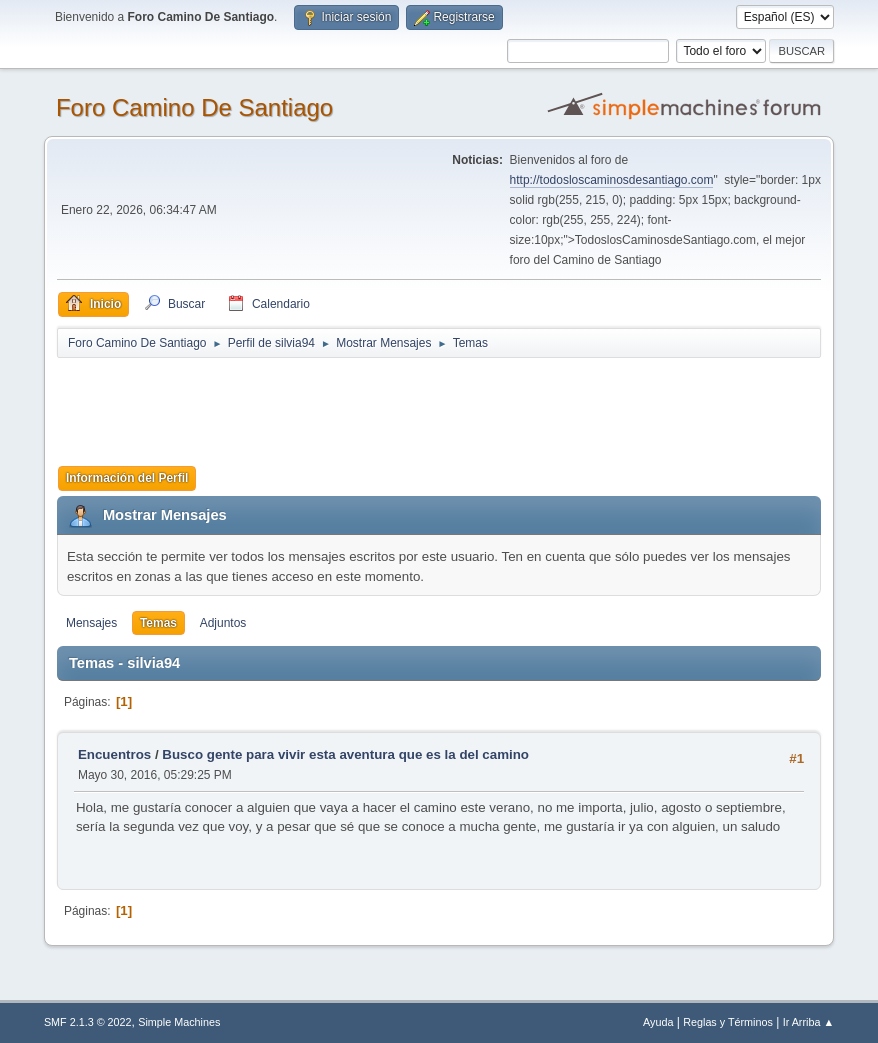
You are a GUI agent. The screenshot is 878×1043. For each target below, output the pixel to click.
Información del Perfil (127, 478)
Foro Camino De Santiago (194, 107)
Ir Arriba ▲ (808, 1022)
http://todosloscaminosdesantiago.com (612, 180)
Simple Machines (179, 1022)
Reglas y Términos (728, 1022)
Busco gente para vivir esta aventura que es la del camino (345, 754)
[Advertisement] (409, 405)
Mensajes (91, 623)
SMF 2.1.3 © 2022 (88, 1022)
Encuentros (114, 754)
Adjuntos (223, 623)
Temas (158, 623)
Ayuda (658, 1022)
